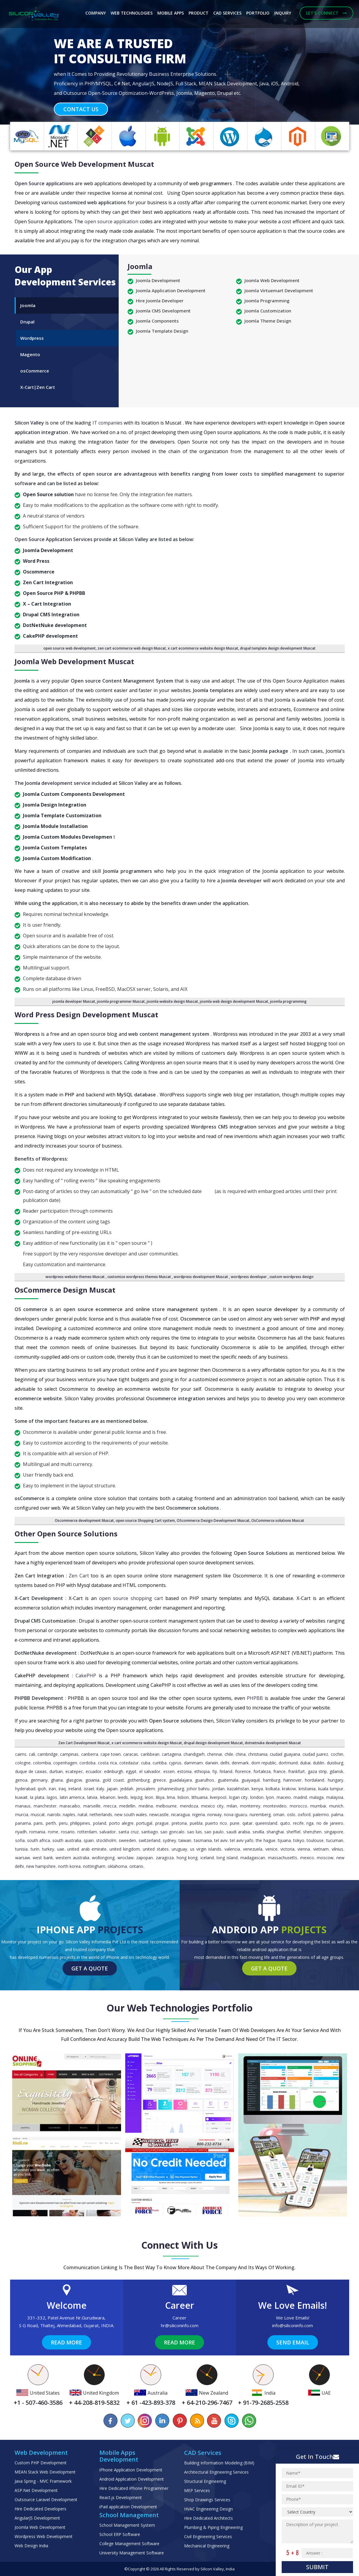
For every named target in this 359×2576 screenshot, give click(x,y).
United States (155, 1849)
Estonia (184, 1771)
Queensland (266, 1823)
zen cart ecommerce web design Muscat (132, 648)
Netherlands (101, 1814)
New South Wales (131, 1814)
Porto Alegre (121, 1823)
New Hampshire (41, 1866)
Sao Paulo (214, 1832)
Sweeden (127, 1840)
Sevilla (258, 1832)
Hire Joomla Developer (160, 301)
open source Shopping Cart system (145, 1520)
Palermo (321, 1814)
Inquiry (282, 13)
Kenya (257, 1788)
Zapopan (144, 1857)
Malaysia (334, 1797)
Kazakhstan (238, 1788)
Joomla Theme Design (267, 321)
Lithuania (200, 1797)
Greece (159, 1780)
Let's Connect (326, 13)
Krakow (289, 1788)
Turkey (48, 1849)
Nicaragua (180, 1814)
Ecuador (93, 1771)
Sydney (169, 1840)
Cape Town (111, 1754)
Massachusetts (282, 1857)
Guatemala (228, 1780)
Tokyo (298, 1840)
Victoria (287, 1849)
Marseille (92, 1806)
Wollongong (103, 1857)
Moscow (325, 1857)
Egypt (131, 1771)
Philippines (80, 1823)
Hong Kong (187, 1857)
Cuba (145, 1763)
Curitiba (160, 1763)
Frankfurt (296, 1771)
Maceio (284, 1797)
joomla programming (288, 1001)
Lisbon (183, 1797)
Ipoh (42, 1788)
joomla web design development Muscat (234, 1001)
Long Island (227, 1857)
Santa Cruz (128, 1832)
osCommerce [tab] (34, 371)
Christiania (257, 1754)
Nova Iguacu (235, 1814)
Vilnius (337, 1849)
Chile (229, 1754)
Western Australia (72, 1857)
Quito (285, 1823)
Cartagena (171, 1754)
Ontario (136, 1866)
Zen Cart (80, 1575)
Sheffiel (293, 1832)
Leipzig (136, 1797)
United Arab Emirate (86, 1849)
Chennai (214, 1754)
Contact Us (80, 109)
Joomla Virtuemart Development (278, 290)
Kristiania (307, 1788)
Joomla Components (157, 321)
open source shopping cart (132, 1598)
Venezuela (252, 1849)
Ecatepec (74, 1771)
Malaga (316, 1797)
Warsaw (22, 1857)
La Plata (37, 1797)
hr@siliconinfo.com (179, 2325)
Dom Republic (263, 1763)
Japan (112, 1788)
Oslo (291, 1814)
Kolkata (273, 1788)
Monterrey (250, 1806)
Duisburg (335, 1763)
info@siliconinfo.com (292, 2325)
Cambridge (47, 1754)
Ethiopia (202, 1771)
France (279, 1771)
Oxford (304, 1814)
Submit (317, 2567)
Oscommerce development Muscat (84, 1520)
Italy (100, 1788)
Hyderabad (25, 1788)
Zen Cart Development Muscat (84, 1742)
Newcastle (159, 1814)
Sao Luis (194, 1832)
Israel (89, 1788)
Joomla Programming (266, 301)
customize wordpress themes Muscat (139, 1276)
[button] (27, 68)
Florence (243, 1771)
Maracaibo (69, 1806)
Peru (63, 1823)
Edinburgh (113, 1771)
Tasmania (203, 1840)
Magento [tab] (30, 354)
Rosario (68, 1832)
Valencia (232, 1849)
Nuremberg (260, 1814)
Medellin (127, 1806)
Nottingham (94, 1866)
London (257, 1797)
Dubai (305, 1763)
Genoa (21, 1780)
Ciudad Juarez (315, 1754)
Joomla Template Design (162, 331)
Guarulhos (204, 1780)
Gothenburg (138, 1780)
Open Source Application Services (54, 539)
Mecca (110, 1806)
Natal (82, 1814)
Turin (35, 1849)
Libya (160, 1797)
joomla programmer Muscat (121, 1001)
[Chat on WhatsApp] (248, 2420)
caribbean (150, 1754)
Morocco (298, 1806)
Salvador (107, 1832)
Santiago (149, 1832)
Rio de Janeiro (329, 1823)
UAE (60, 1849)
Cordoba (87, 1763)
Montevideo (274, 1806)
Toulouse (315, 1840)
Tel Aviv (221, 1840)
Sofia (20, 1840)
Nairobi (53, 1814)
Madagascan (252, 1857)
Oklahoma (117, 1866)
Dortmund (288, 1763)
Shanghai (275, 1832)
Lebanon (107, 1797)
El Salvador (149, 1771)
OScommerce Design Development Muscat (213, 1520)
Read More (66, 2342)
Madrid (300, 1797)
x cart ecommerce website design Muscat (203, 648)
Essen (169, 1771)
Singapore (333, 1832)
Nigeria (198, 1814)
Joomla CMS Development (163, 311)
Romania (37, 1832)
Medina (146, 1806)
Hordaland (314, 1780)
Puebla (196, 1823)
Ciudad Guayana (285, 1754)
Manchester (45, 1806)
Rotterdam (87, 1832)
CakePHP (87, 1675)
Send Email (292, 2342)
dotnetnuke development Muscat (273, 1742)
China (241, 1754)
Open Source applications (45, 183)
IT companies (108, 422)
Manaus (23, 1806)
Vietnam (321, 1849)
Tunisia (21, 1849)
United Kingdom (124, 1849)
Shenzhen (312, 1832)
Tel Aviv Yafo (241, 1840)
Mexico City (212, 1806)
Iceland (207, 1857)
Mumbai (318, 1806)
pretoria (179, 1823)
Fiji (214, 1771)
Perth (51, 1823)
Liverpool (218, 1797)
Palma (337, 1814)
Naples (69, 1814)
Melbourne (166, 1806)
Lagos (52, 1797)
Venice (271, 1849)
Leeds (123, 1797)
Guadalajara (180, 1780)
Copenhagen (65, 1763)
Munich (336, 1806)
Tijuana (284, 1840)
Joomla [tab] (27, 305)
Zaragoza (165, 1857)
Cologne (23, 1763)
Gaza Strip (317, 1771)
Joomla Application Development (171, 290)
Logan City (238, 1797)
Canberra (89, 1754)
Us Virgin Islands (205, 1849)
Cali (32, 1754)
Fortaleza (262, 1771)
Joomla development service (58, 783)
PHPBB (256, 1698)
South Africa (38, 1840)
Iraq (62, 1788)
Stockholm (106, 1840)
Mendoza (189, 1806)
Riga (309, 1823)
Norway (214, 1814)
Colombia (42, 1763)
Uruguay (179, 1849)
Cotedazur (129, 1763)
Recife (298, 1823)
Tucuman (334, 1840)
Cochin (337, 1754)
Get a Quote (89, 1968)
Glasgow (74, 1780)
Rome (53, 1832)
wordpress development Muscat (201, 1276)
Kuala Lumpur (330, 1788)
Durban (56, 1771)
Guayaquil (251, 1780)
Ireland (74, 1788)
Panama (23, 1823)
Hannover (292, 1780)
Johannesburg (171, 1788)
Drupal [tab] (27, 322)
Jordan (218, 1788)
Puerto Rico (216, 1823)
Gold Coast (113, 1780)
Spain (89, 1840)
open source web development (69, 648)
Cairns (20, 1754)
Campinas (69, 1754)
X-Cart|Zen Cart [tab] (37, 387)
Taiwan (184, 1840)
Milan (232, 1806)
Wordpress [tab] (32, 338)
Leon (149, 1797)
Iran (52, 1788)
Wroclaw (125, 1857)
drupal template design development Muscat (278, 648)
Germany (39, 1780)
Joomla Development (158, 280)
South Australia (66, 1840)
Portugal (144, 1823)
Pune (234, 1823)
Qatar (247, 1823)
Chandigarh (194, 1754)
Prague (162, 1823)
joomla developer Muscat (73, 1001)
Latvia (92, 1797)
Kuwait (21, 1797)
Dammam (193, 1763)
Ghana (57, 1780)
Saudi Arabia (238, 1832)
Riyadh (21, 1832)
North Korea (69, 1866)
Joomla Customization (267, 311)
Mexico (307, 1857)
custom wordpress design (291, 1276)
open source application (112, 221)
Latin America (72, 1797)
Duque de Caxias (31, 1771)
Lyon (270, 1797)
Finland (226, 1771)
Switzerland (149, 1840)
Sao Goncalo (172, 1832)
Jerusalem (145, 1788)
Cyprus (175, 1763)
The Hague (265, 1840)
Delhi (224, 1763)
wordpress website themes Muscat (76, 1276)
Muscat (38, 1814)
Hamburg (271, 1780)
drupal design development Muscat (213, 1742)
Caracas (130, 1754)
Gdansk (336, 1771)
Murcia (21, 1814)
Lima (171, 1797)
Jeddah (126, 1788)
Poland (99, 1823)
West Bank (43, 1857)
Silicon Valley (30, 422)
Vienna (303, 1849)
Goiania (92, 1780)
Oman (278, 1814)
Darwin (211, 1763)
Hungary (335, 1780)
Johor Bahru (197, 1788)
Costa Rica (107, 1763)
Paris (38, 1823)
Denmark (240, 1763)
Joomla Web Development (272, 280)
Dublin (318, 1763)
